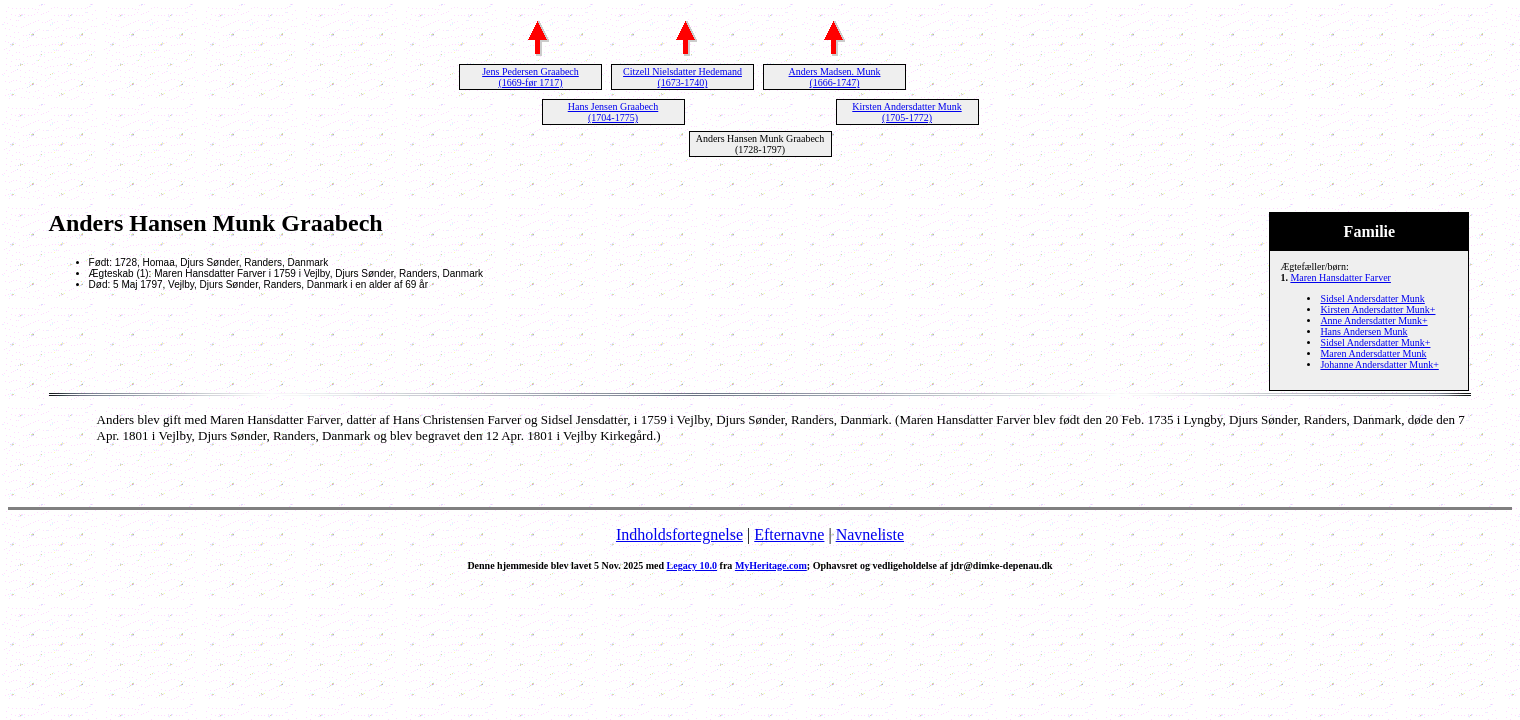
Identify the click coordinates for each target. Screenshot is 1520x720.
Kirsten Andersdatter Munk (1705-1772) (906, 112)
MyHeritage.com (771, 565)
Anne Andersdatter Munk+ (1373, 320)
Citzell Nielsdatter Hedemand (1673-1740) (682, 77)
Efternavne (789, 534)
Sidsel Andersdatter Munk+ (1375, 342)
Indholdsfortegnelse (679, 534)
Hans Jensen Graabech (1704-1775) (613, 112)
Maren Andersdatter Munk (1373, 353)
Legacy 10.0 (692, 565)
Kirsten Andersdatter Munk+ (1377, 309)
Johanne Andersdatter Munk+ (1379, 364)
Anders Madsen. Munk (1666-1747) (835, 77)
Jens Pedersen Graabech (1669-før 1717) (530, 77)
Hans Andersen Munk (1363, 331)
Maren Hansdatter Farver (1340, 277)
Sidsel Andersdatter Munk (1372, 298)
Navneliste (870, 534)
